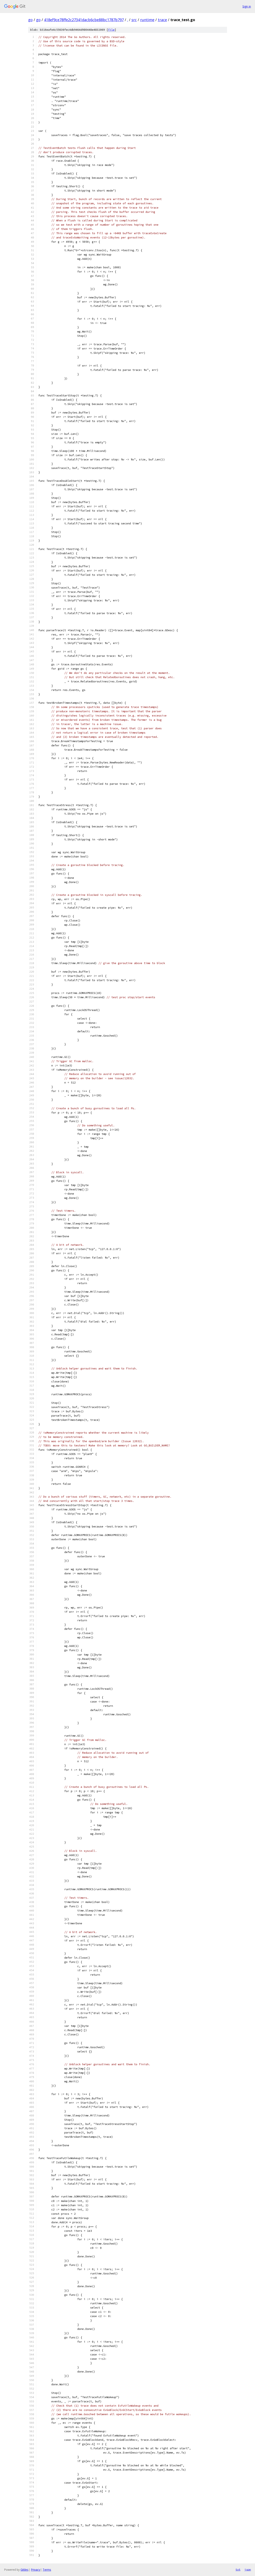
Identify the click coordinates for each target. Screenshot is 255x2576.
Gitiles (24, 2570)
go (30, 19)
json (247, 2569)
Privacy (35, 2570)
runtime (147, 19)
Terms (47, 2570)
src (134, 19)
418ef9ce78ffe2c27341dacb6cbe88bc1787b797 (84, 19)
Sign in (246, 6)
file (111, 29)
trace (162, 19)
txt (238, 2569)
